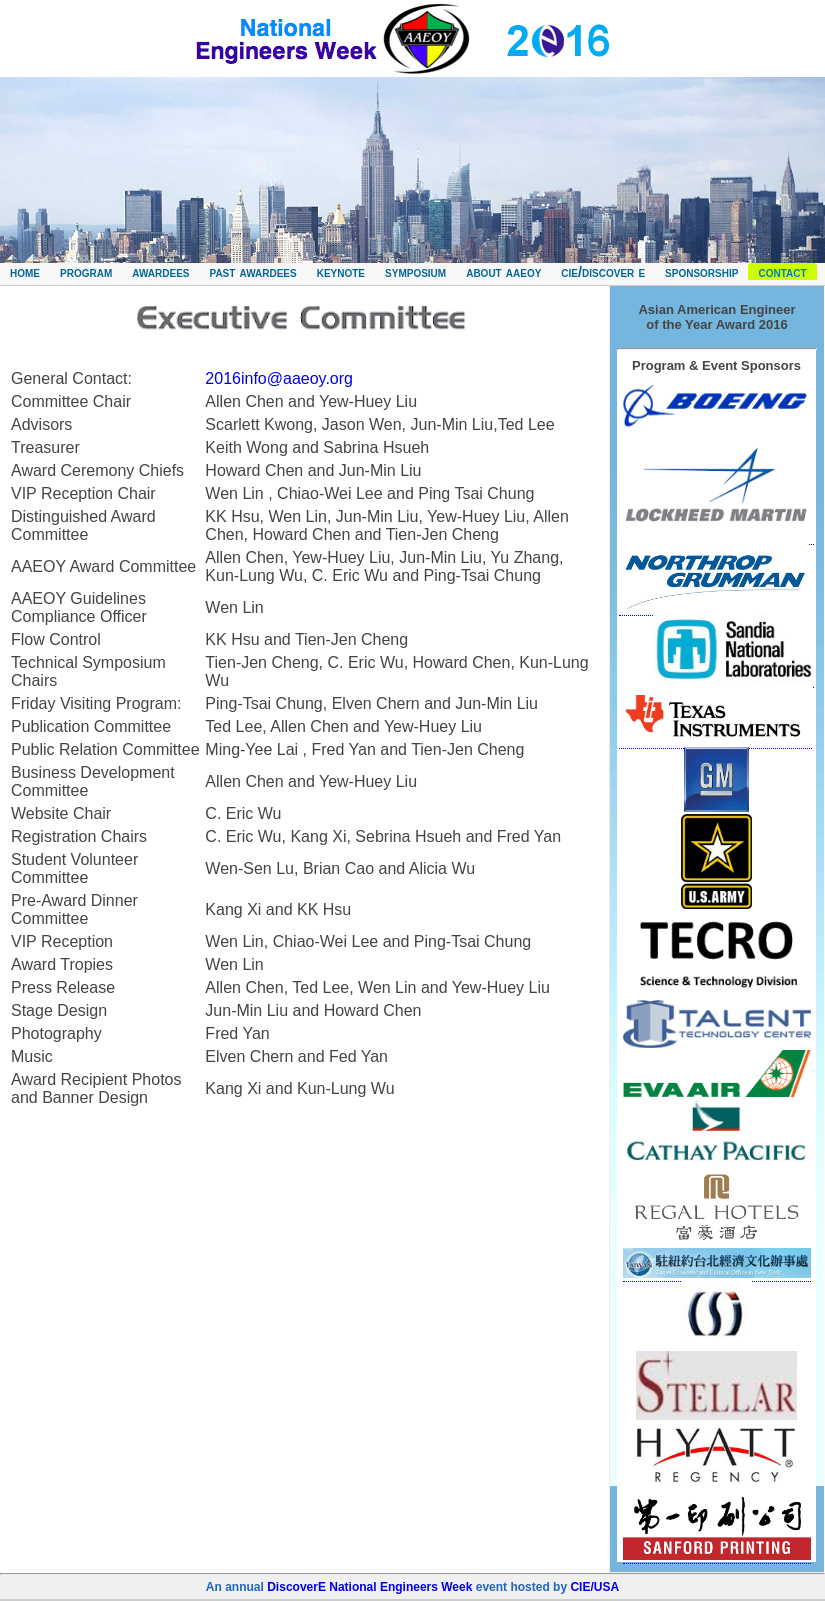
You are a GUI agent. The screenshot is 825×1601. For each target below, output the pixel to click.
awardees (160, 272)
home (25, 272)
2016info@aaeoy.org (279, 378)
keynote (341, 272)
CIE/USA (594, 1587)
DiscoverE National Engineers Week (369, 1587)
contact (782, 272)
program (86, 272)
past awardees (252, 272)
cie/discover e (603, 272)
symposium (415, 272)
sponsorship (701, 272)
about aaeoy (503, 272)
